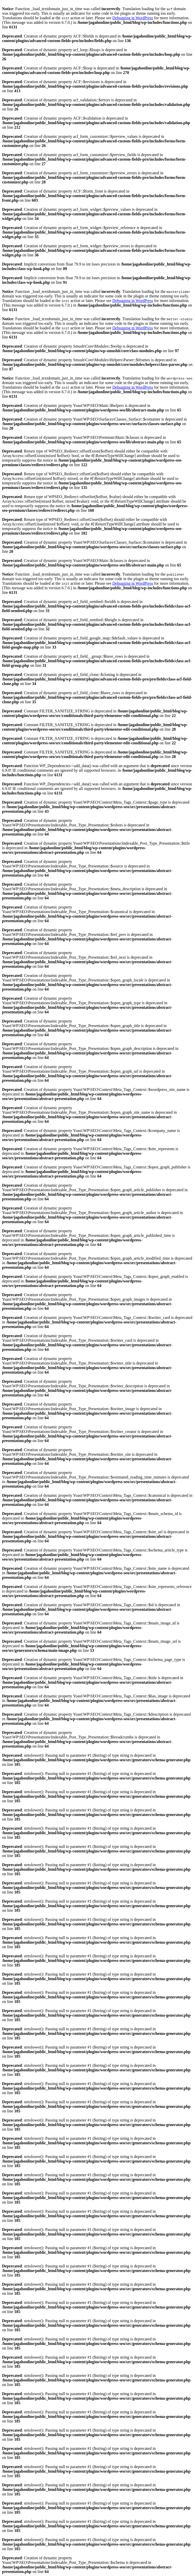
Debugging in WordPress (132, 18)
